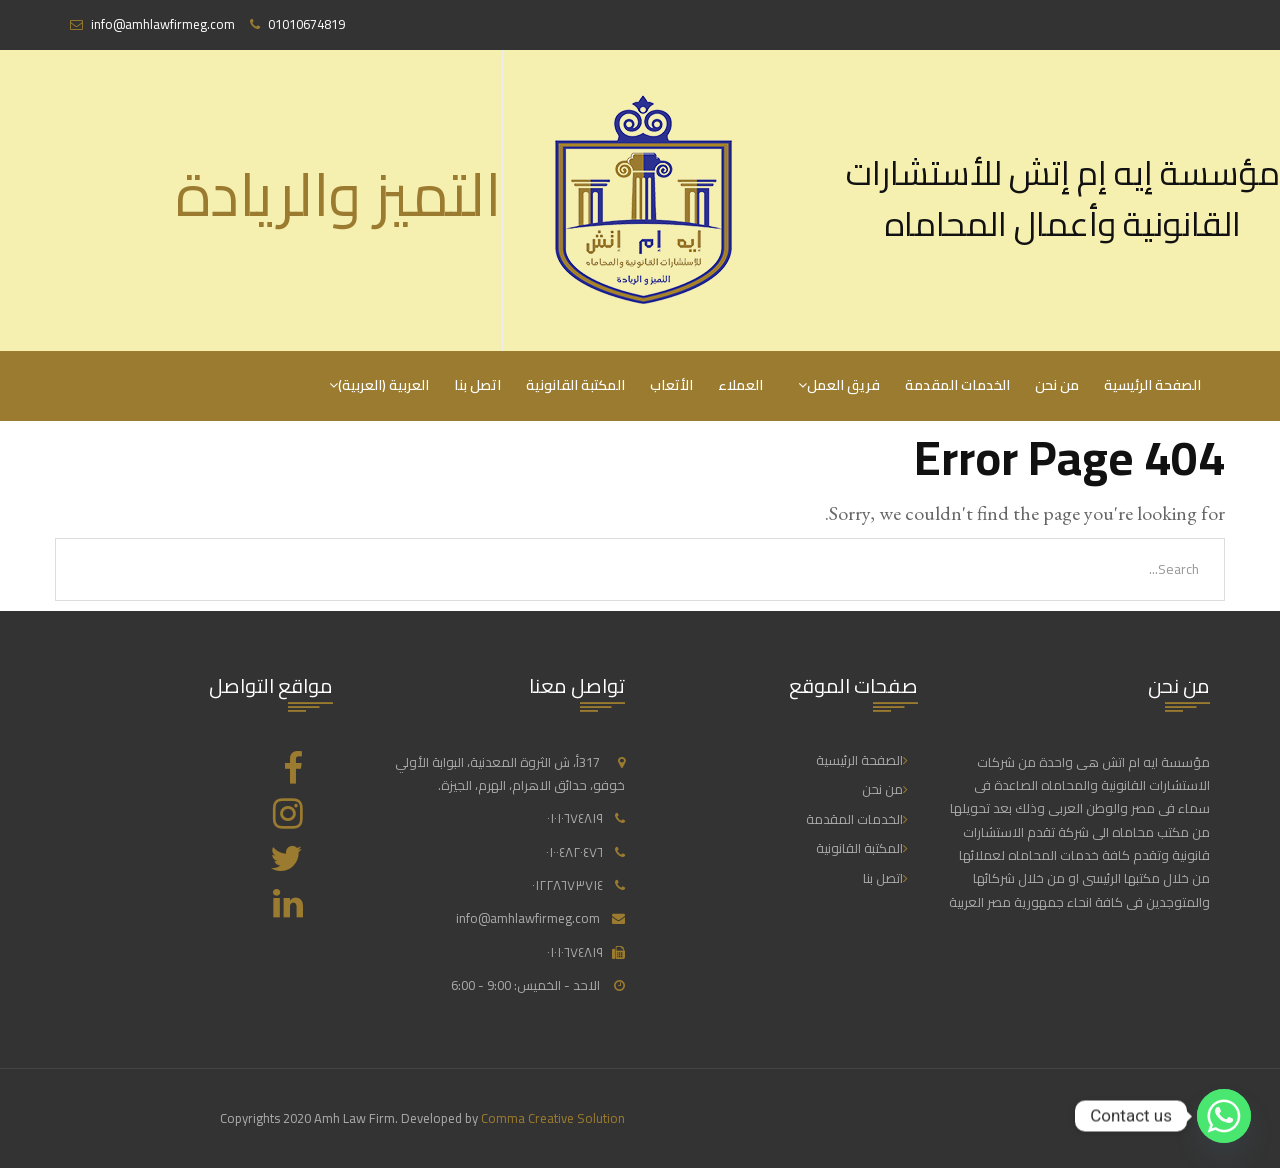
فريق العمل (843, 385)
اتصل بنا (477, 385)
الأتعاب (671, 385)
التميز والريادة (338, 194)
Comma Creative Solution (553, 1118)
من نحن (1057, 385)
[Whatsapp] (1224, 1116)
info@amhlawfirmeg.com (528, 918)
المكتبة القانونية (575, 385)
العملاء (740, 385)
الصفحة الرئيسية (1152, 385)
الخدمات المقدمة (957, 385)
